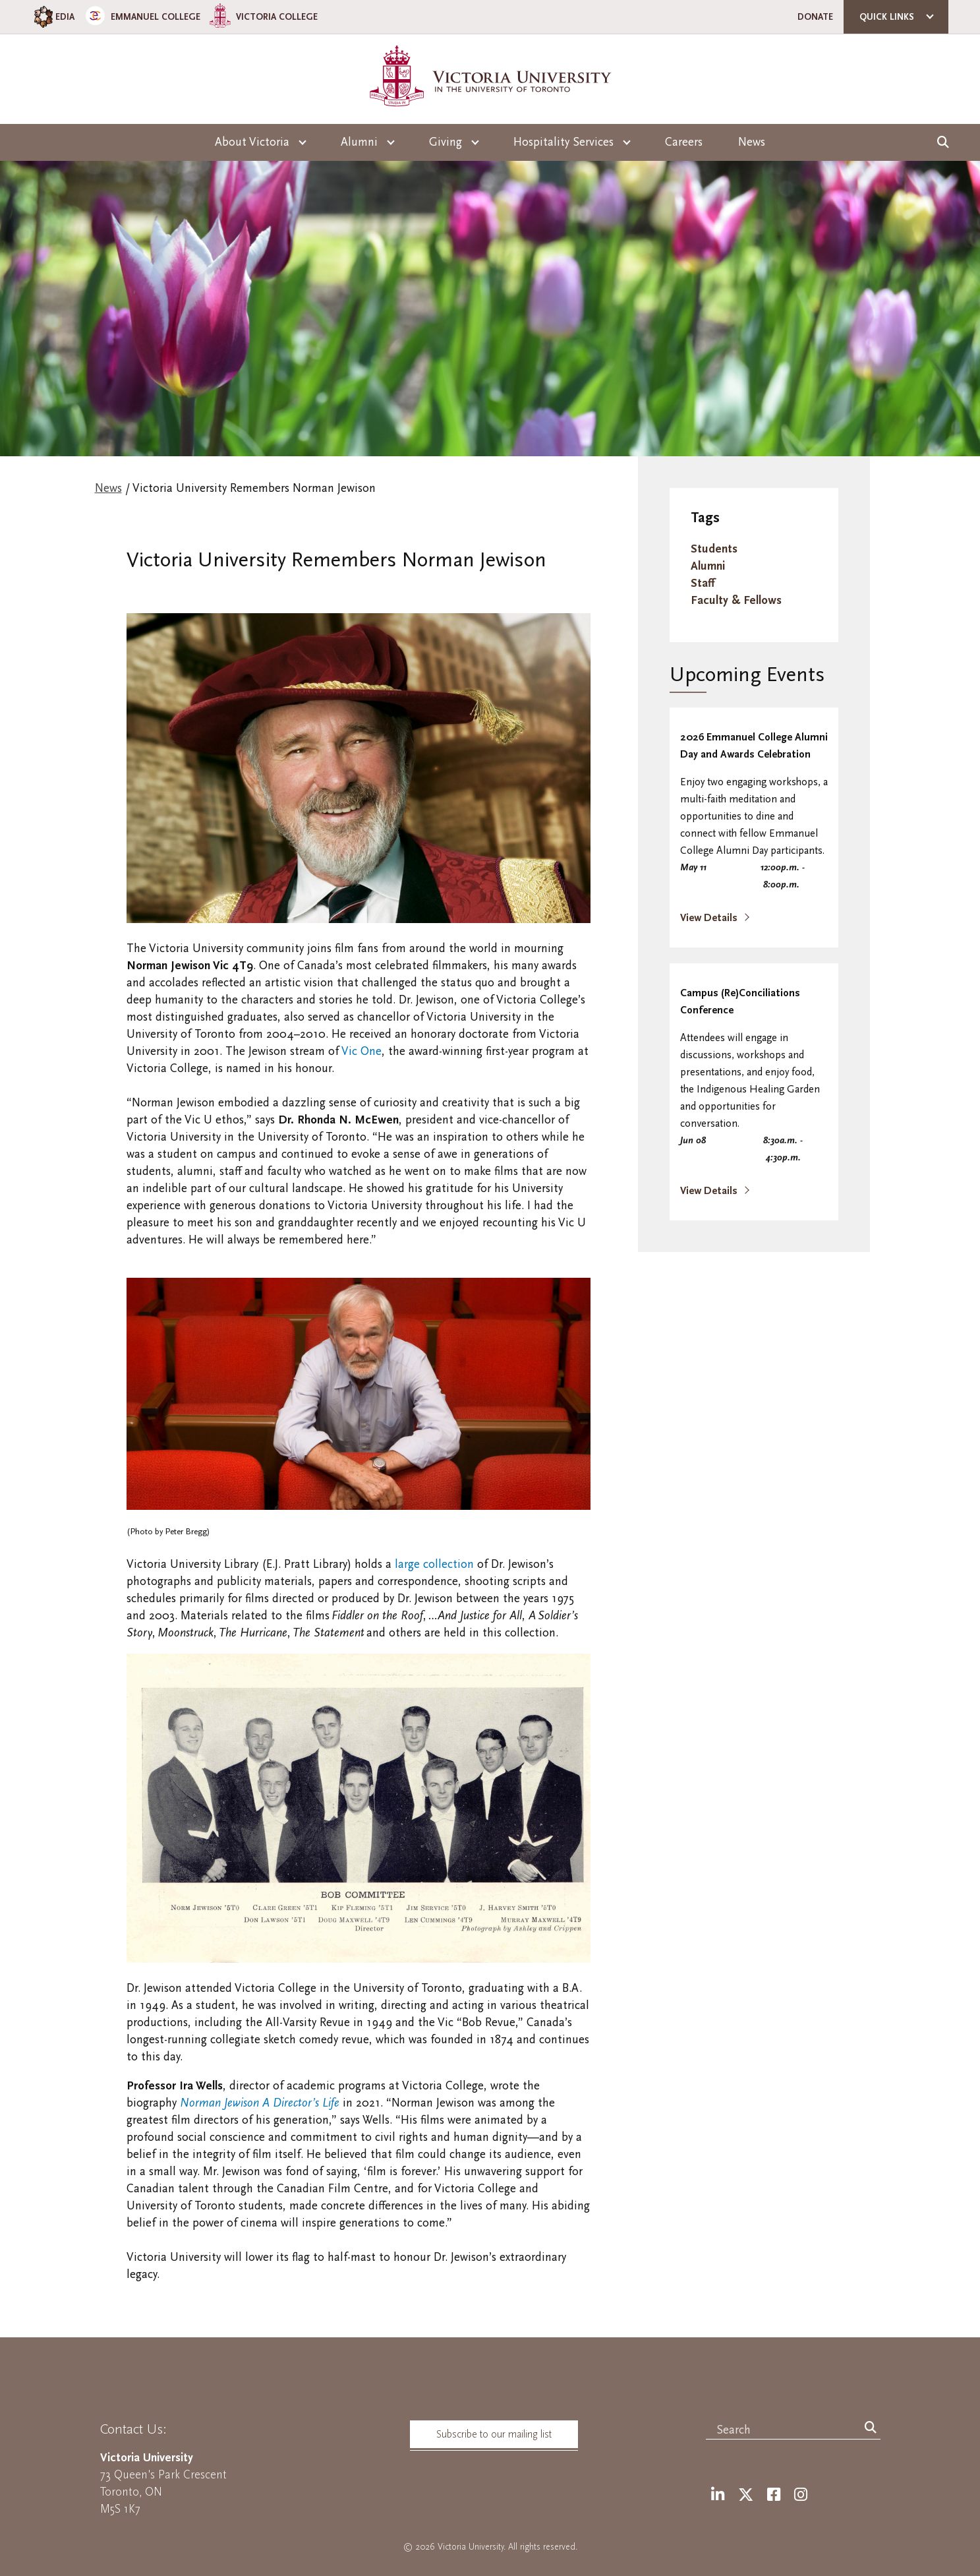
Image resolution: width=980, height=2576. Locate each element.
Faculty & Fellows (736, 600)
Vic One (361, 1051)
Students (714, 549)
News (751, 142)
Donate (815, 16)
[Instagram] (801, 2495)
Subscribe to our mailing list (494, 2434)
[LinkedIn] (718, 2495)
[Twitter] (746, 2495)
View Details (710, 918)
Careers (684, 142)
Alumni (708, 566)
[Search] (870, 2428)
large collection (434, 1564)
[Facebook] (774, 2495)
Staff (702, 583)
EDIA (53, 16)
